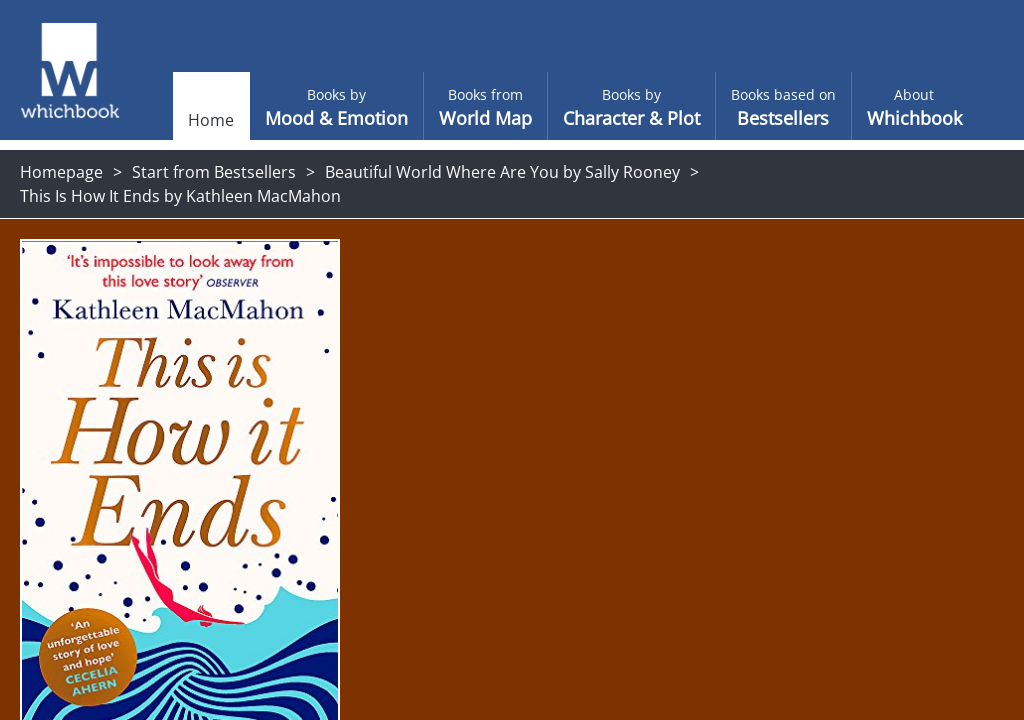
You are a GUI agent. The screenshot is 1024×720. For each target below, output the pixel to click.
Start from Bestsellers (214, 172)
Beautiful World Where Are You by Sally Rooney (502, 172)
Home (176, 120)
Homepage (61, 172)
